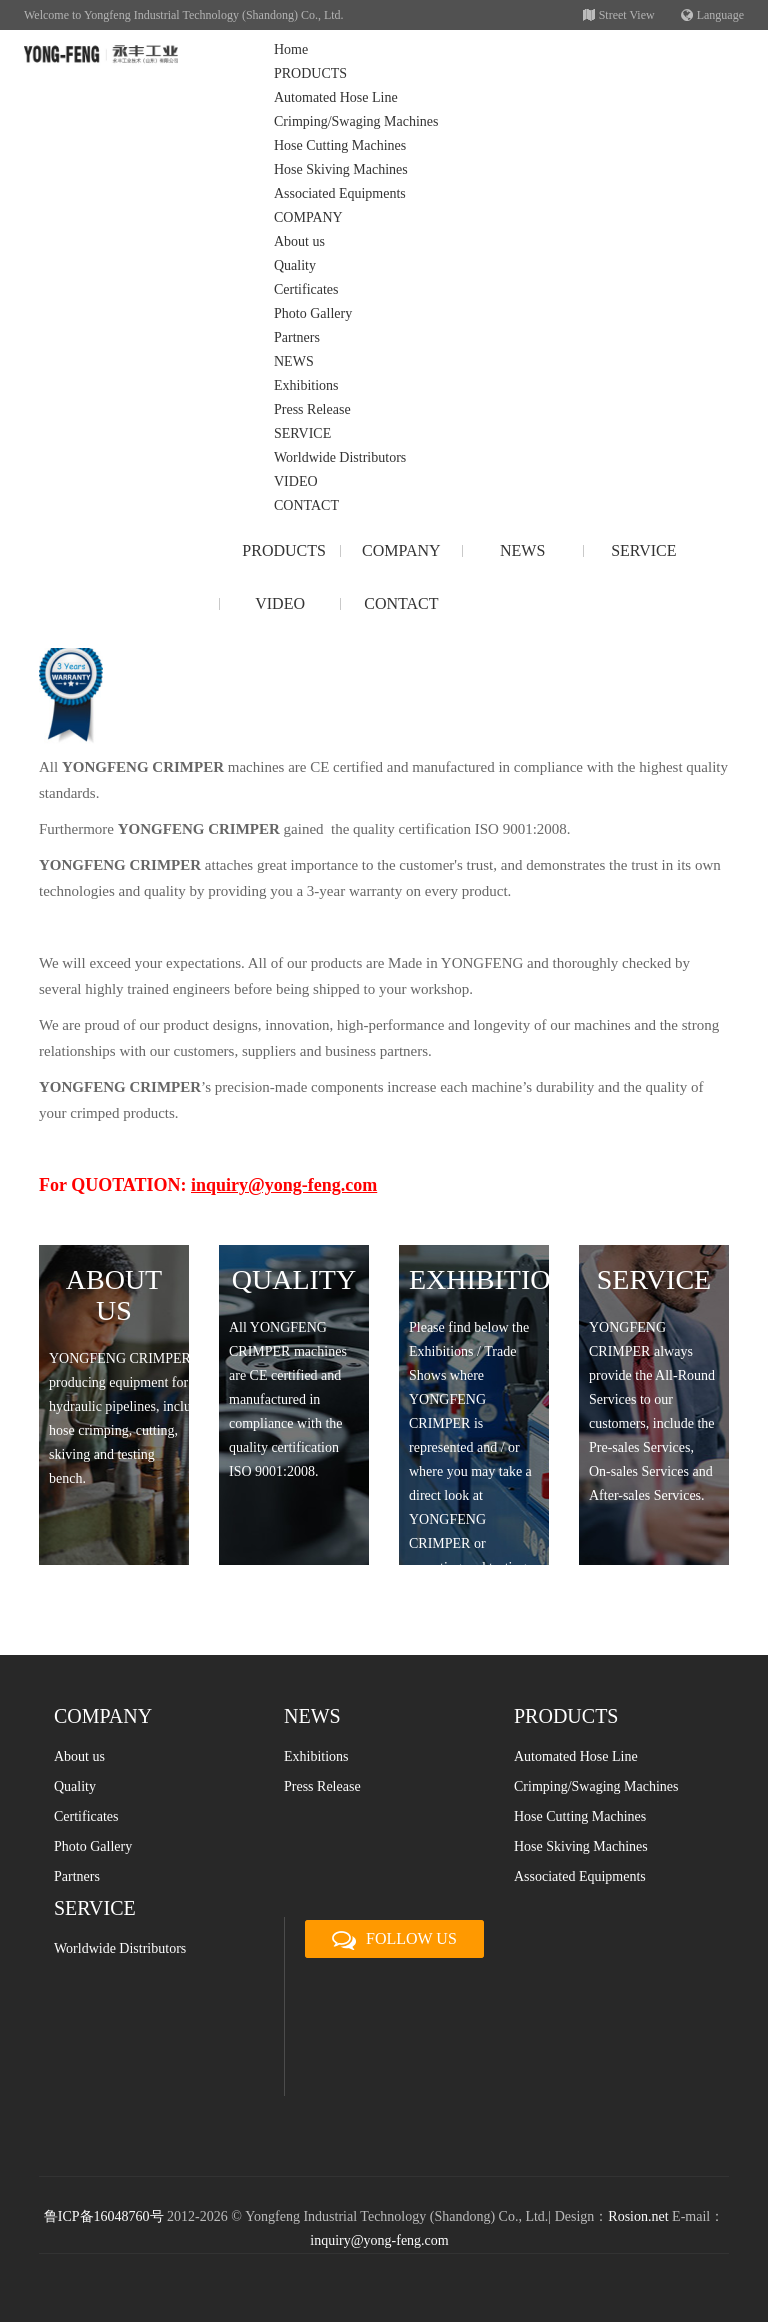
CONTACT (306, 505)
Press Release (312, 409)
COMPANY (308, 217)
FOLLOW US (394, 1940)
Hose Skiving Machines (341, 169)
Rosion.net (638, 2216)
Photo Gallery (313, 313)
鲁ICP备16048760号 (104, 2216)
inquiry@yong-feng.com (379, 2240)
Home (291, 49)
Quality (295, 265)
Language (712, 15)
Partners (297, 337)
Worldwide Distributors (340, 457)
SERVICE (302, 433)
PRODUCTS (310, 73)
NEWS (294, 361)
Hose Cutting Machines (340, 145)
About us (299, 241)
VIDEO (296, 481)
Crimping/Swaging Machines (356, 121)
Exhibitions (306, 385)
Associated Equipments (340, 193)
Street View (619, 15)
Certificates (306, 289)
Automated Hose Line (336, 97)
